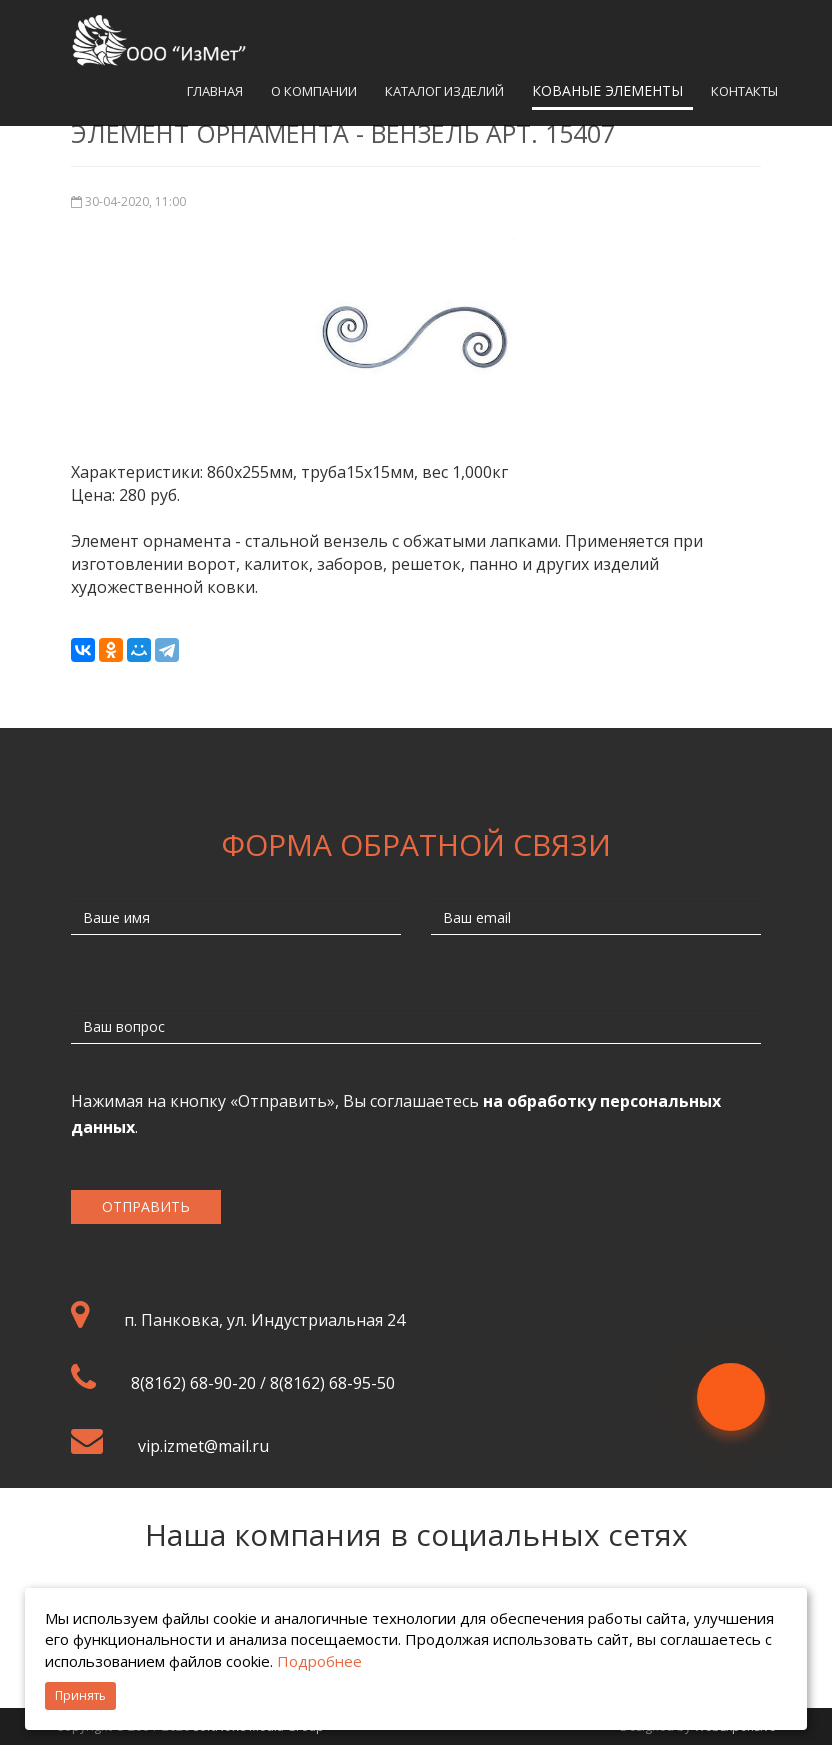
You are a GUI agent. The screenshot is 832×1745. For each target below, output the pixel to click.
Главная (215, 91)
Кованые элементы (607, 90)
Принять (80, 1695)
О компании (314, 91)
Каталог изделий (444, 91)
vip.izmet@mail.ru (203, 1446)
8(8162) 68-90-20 (193, 1383)
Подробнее (319, 1661)
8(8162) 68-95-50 (332, 1383)
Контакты (744, 91)
